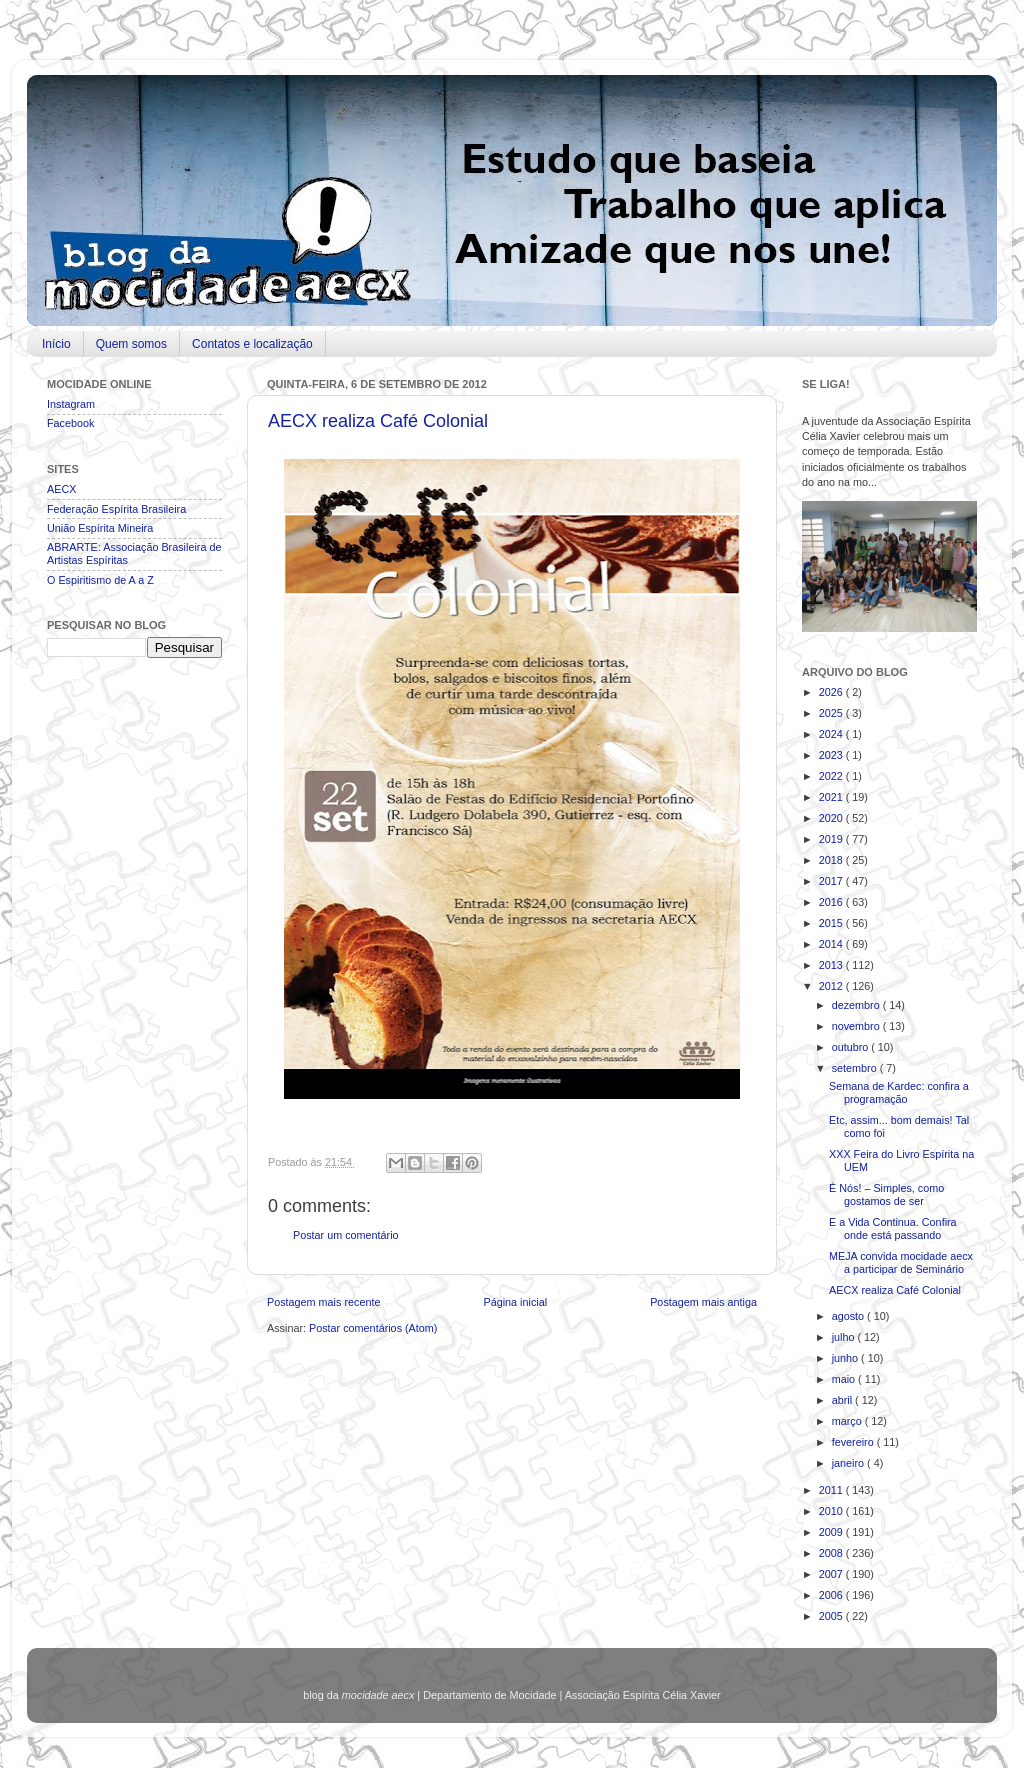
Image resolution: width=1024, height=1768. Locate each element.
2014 (832, 944)
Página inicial (515, 1302)
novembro (857, 1026)
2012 (832, 986)
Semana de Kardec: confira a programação (899, 1092)
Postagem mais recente (323, 1302)
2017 (832, 881)
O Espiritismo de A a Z (100, 580)
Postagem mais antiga (703, 1302)
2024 (832, 734)
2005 (832, 1616)
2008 (832, 1553)
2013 (832, 965)
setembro (856, 1068)
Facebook (70, 423)
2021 (832, 797)
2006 (832, 1595)
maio (845, 1379)
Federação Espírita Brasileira (116, 509)
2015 (832, 923)
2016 (832, 902)
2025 (832, 713)
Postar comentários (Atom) (373, 1328)
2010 (832, 1511)
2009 (832, 1532)
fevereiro (854, 1442)
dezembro (857, 1005)
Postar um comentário (346, 1235)
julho (845, 1337)
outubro (852, 1047)
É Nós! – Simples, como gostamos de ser (886, 1194)
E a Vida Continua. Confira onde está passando (893, 1228)
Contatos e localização (252, 344)
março (848, 1421)
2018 (832, 860)
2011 (832, 1490)
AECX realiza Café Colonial (378, 421)
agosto (849, 1316)
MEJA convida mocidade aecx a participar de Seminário (901, 1262)
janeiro (849, 1463)
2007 (832, 1574)
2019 (832, 839)
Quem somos (131, 344)
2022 (832, 776)
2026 (832, 692)
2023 (832, 755)
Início (56, 344)
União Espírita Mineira (100, 528)
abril (843, 1400)
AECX (61, 489)
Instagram (71, 404)
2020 (832, 818)
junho (846, 1358)
